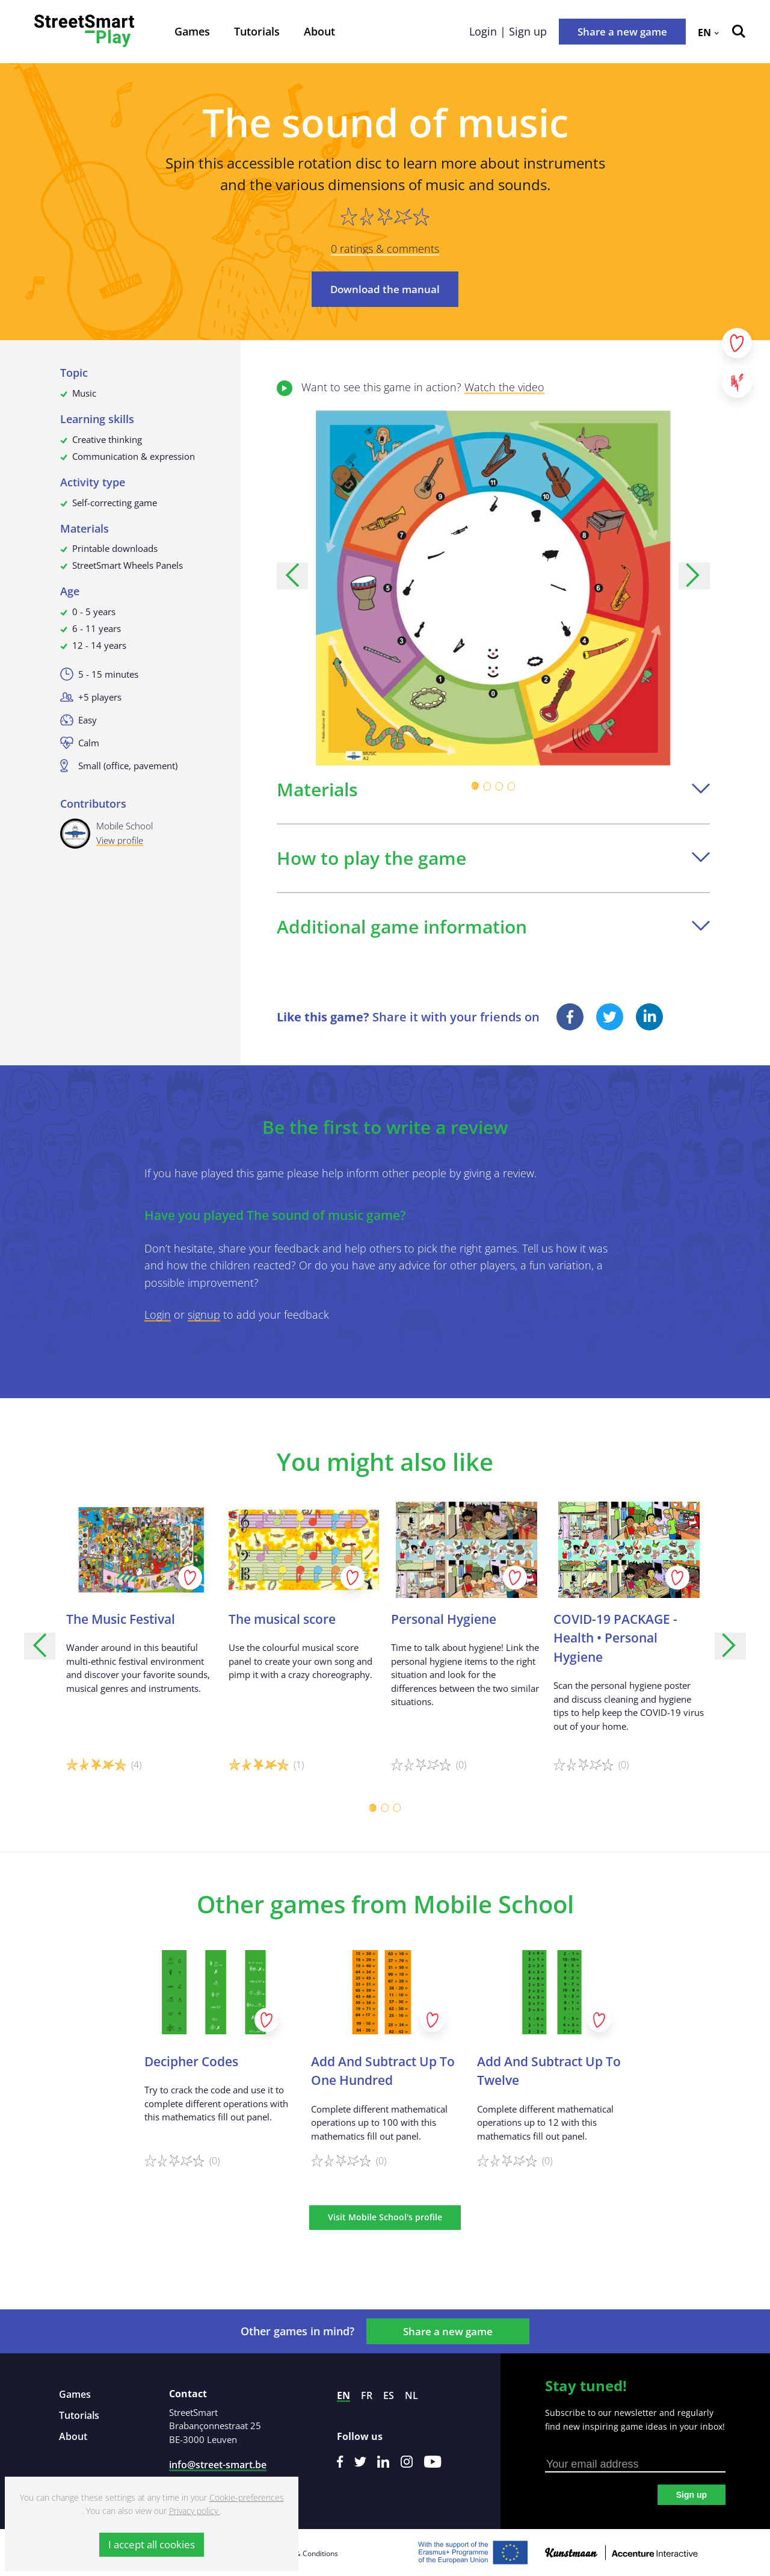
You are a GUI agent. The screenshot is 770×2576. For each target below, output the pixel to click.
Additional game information (493, 926)
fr (366, 2395)
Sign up (691, 2495)
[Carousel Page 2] (487, 786)
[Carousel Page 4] (511, 786)
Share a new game (622, 32)
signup (204, 1314)
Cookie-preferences (246, 2497)
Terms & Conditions (305, 2553)
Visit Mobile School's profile (385, 2217)
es (388, 2395)
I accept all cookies (151, 2544)
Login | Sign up (508, 31)
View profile (119, 840)
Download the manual (385, 289)
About (319, 31)
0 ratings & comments (385, 248)
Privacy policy (194, 2510)
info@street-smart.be (217, 2464)
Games (192, 31)
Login (157, 1314)
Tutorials (257, 31)
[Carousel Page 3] (499, 786)
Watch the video (504, 387)
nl (411, 2395)
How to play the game (493, 858)
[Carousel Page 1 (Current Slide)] (475, 786)
